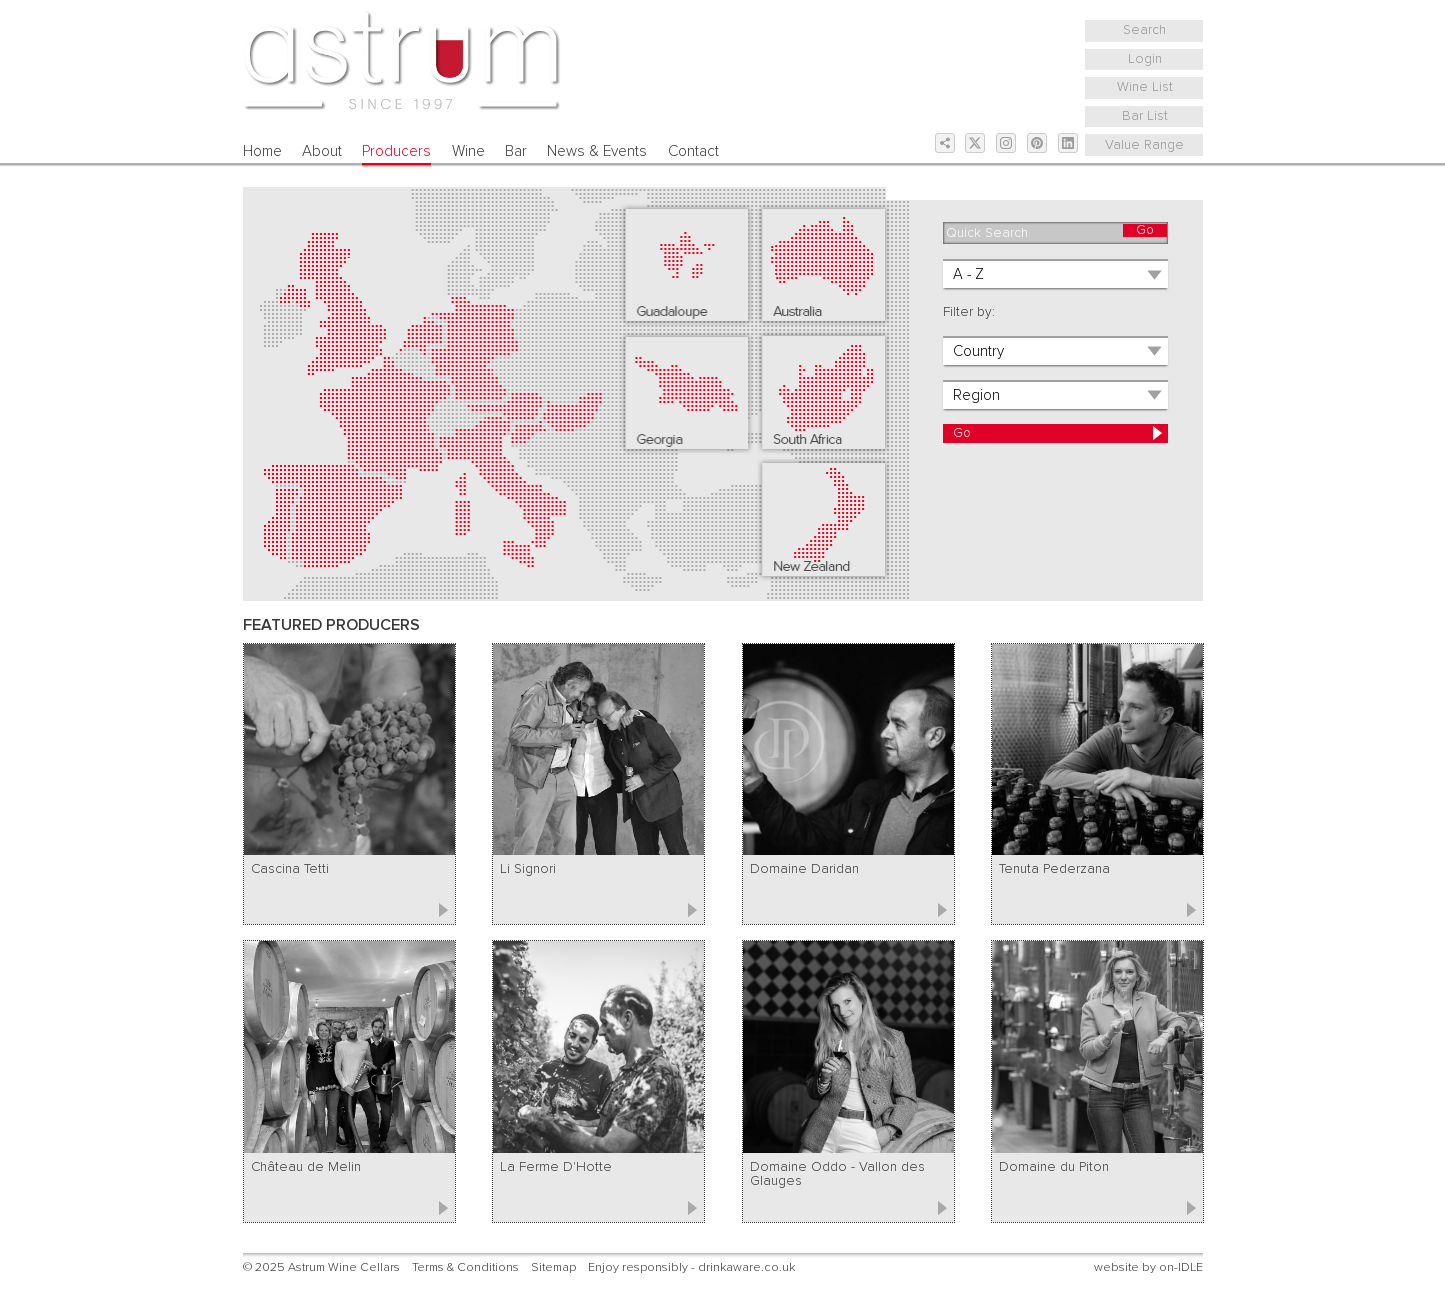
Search (1144, 30)
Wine (468, 151)
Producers (396, 151)
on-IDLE (1181, 1267)
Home (262, 151)
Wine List (1145, 87)
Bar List (1145, 116)
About (322, 151)
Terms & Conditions (465, 1267)
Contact (693, 151)
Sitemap (553, 1267)
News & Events (597, 151)
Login (1145, 59)
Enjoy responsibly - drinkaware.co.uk (691, 1267)
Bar (516, 151)
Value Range (1144, 145)
